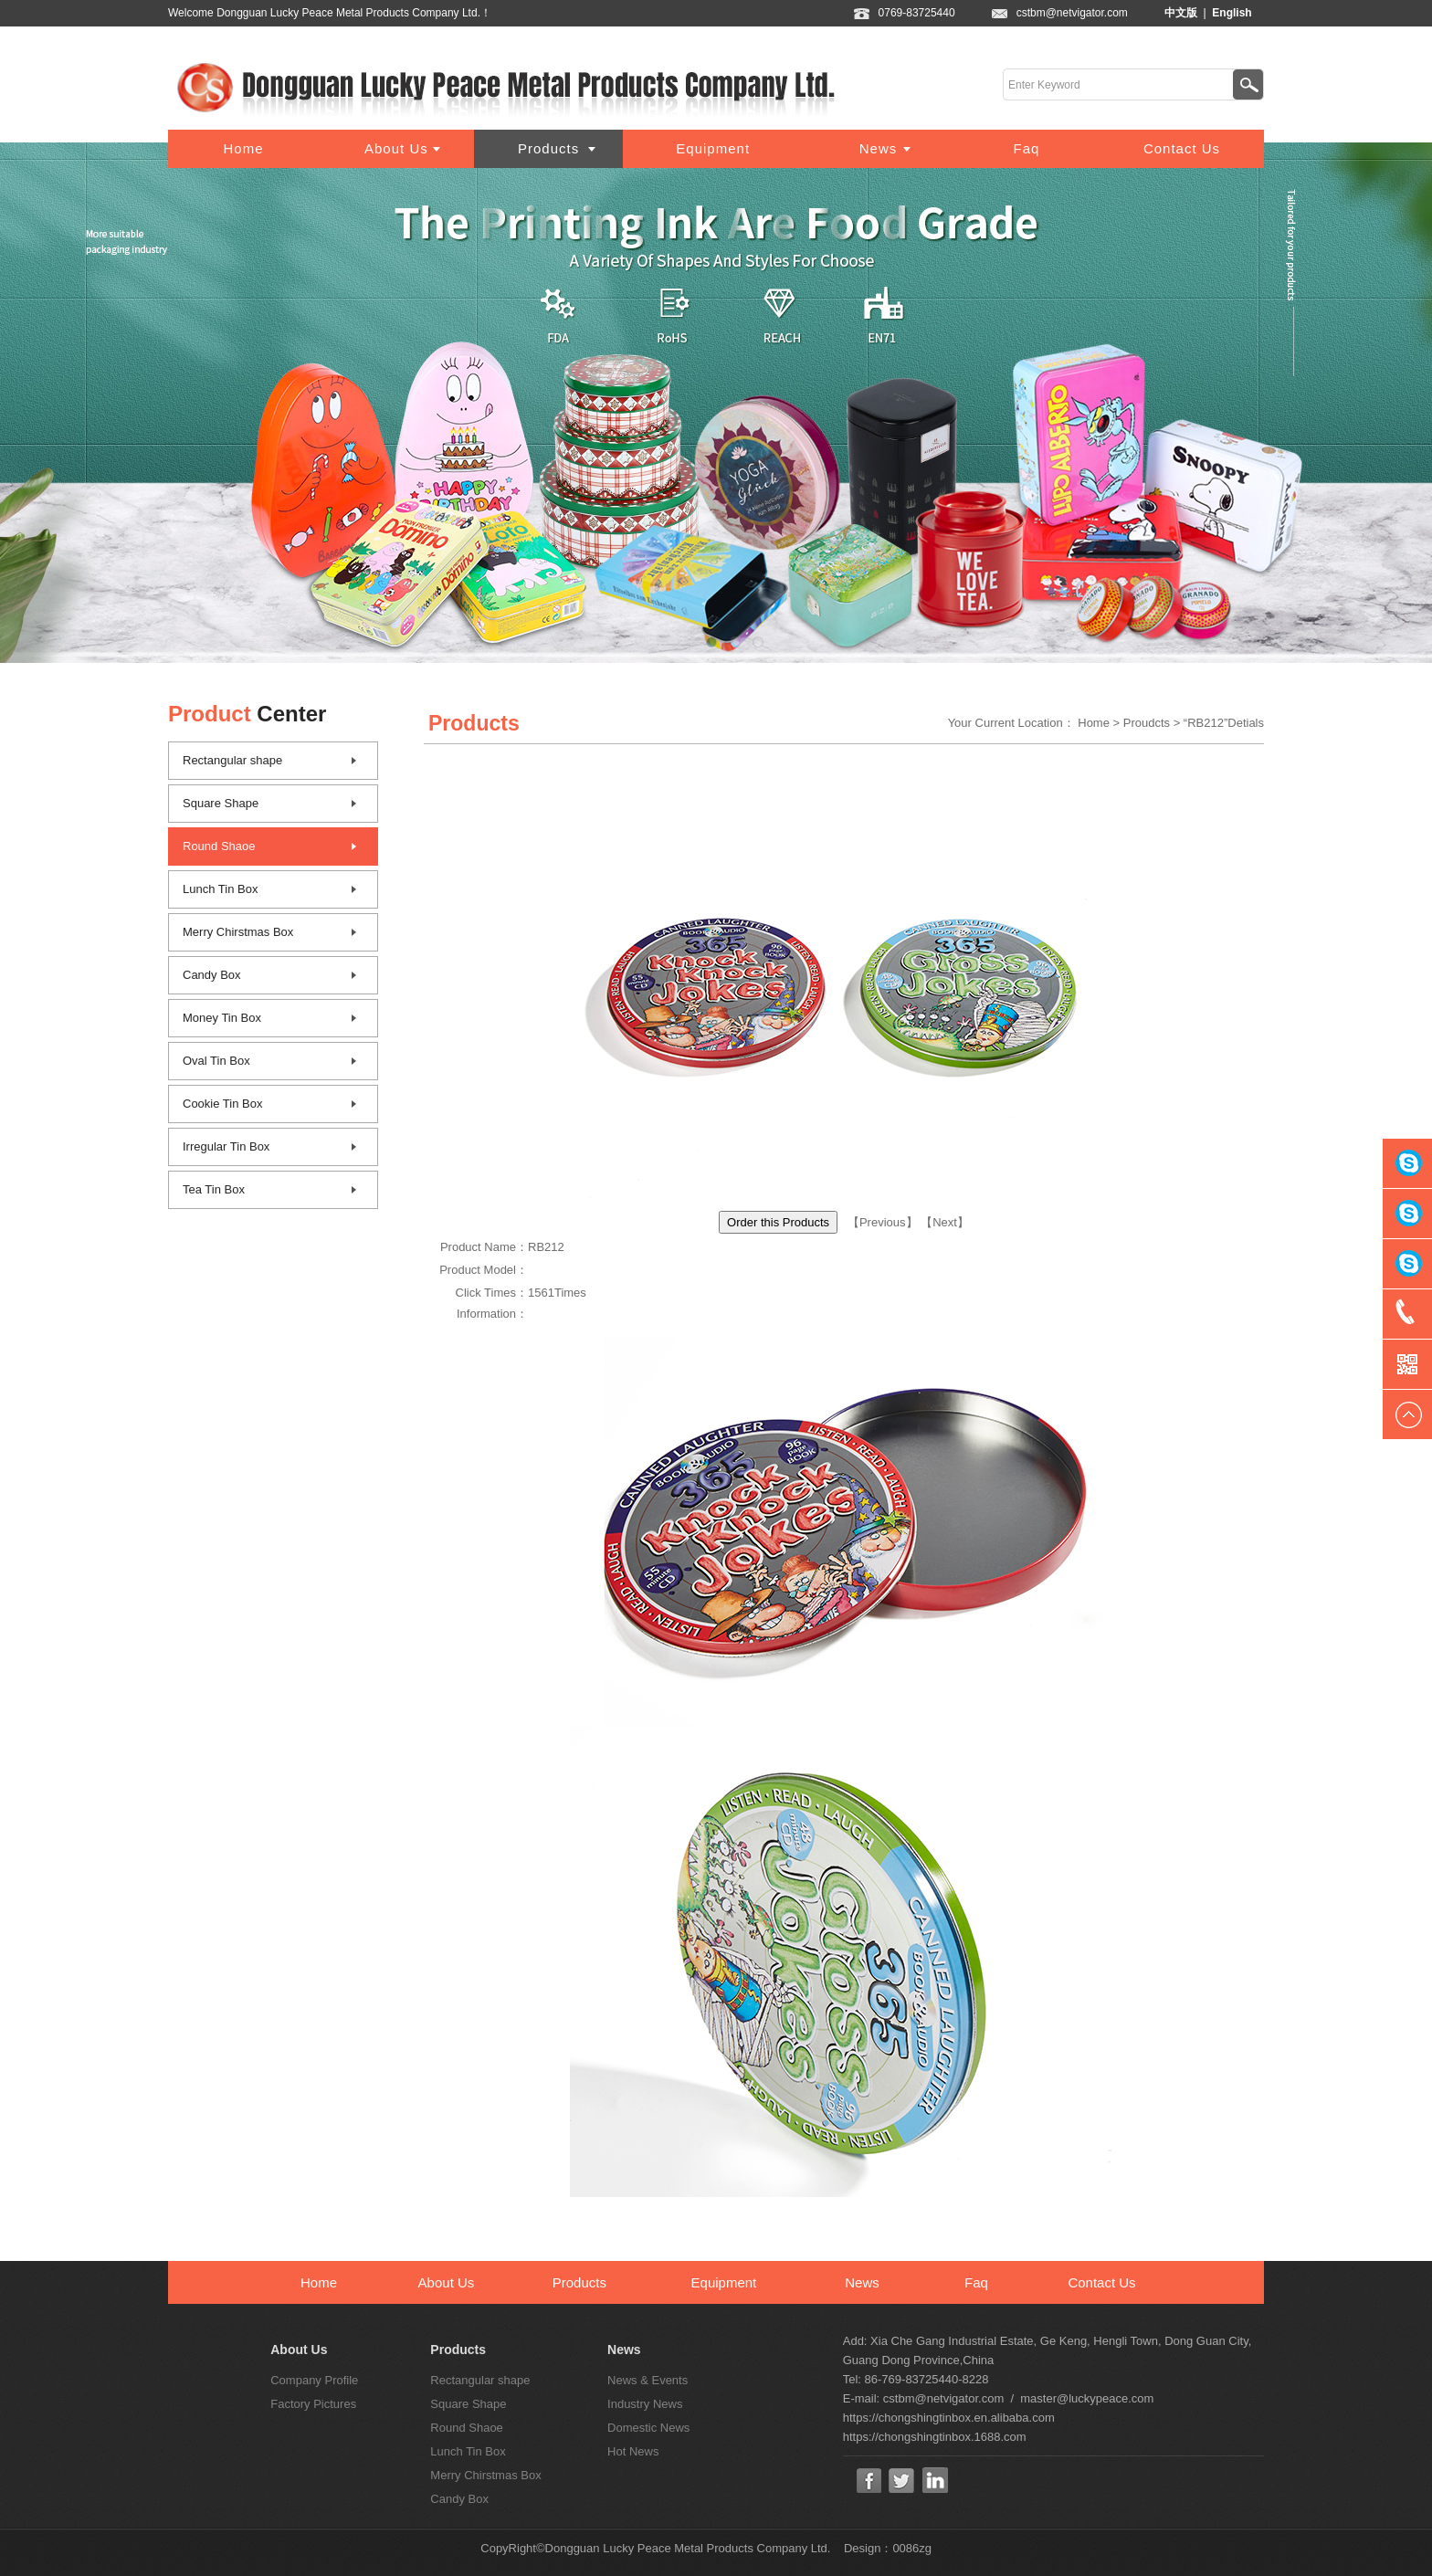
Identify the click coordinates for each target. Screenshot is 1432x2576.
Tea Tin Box (214, 1189)
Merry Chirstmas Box (238, 932)
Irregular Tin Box (226, 1146)
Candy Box (212, 975)
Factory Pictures (313, 2404)
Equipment (713, 148)
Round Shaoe (219, 846)
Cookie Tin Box (222, 1103)
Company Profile (314, 2380)
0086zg (912, 2548)
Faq (1027, 148)
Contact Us (1181, 148)
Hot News (632, 2451)
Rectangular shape (232, 760)
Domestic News (648, 2427)
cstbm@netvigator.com (1090, 12)
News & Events (647, 2380)
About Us (396, 148)
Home (243, 148)
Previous (882, 1222)
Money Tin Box (222, 1018)
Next (944, 1222)
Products (548, 148)
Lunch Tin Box (220, 889)
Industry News (644, 2404)
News (878, 148)
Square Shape (220, 803)
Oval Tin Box (216, 1060)
